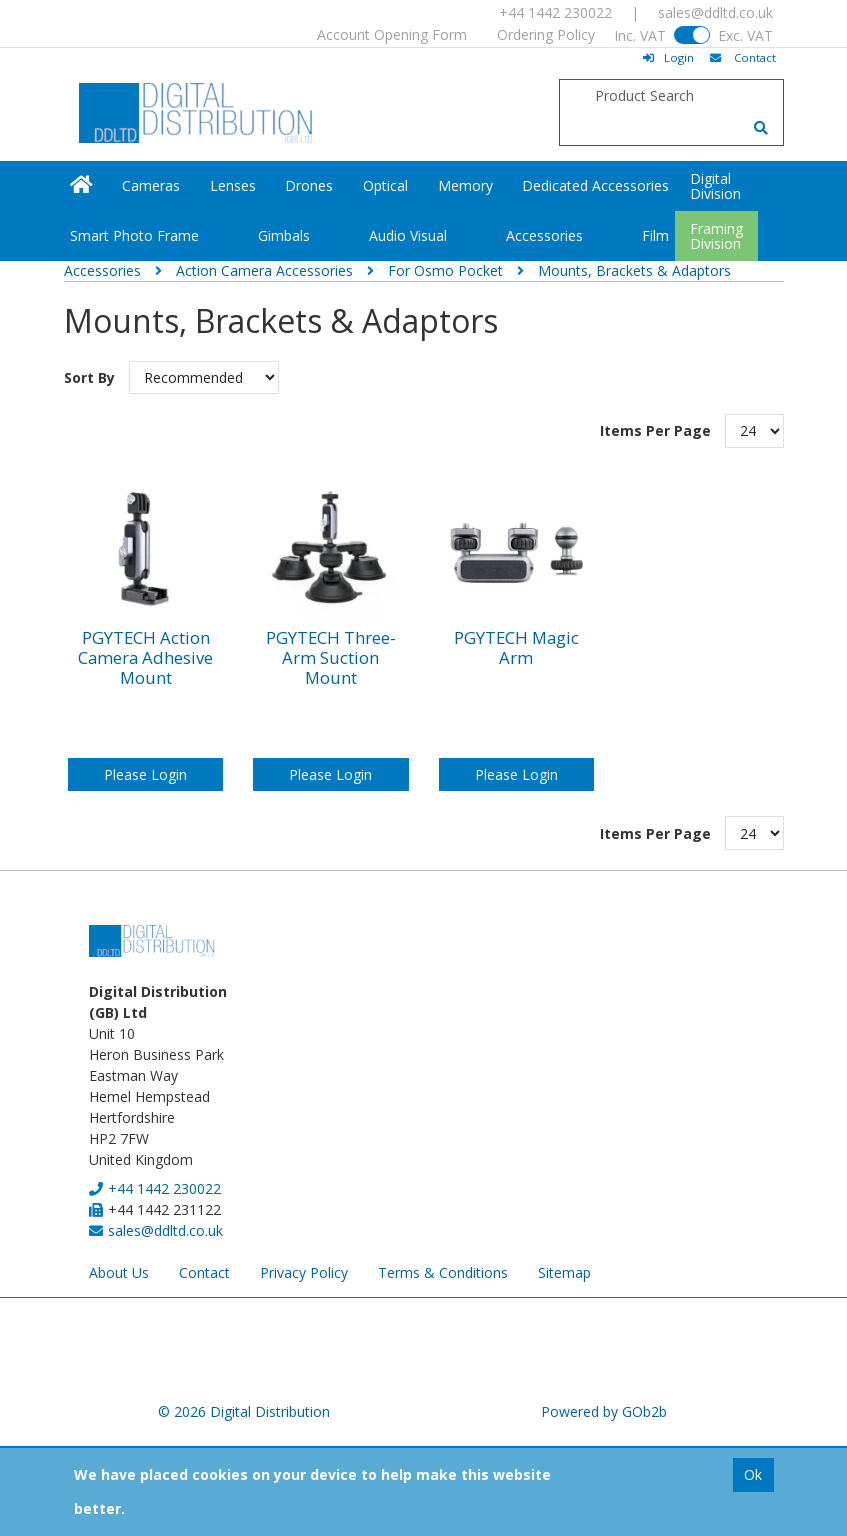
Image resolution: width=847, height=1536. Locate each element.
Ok (753, 1474)
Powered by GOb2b (604, 1411)
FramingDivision (716, 236)
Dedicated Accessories (595, 185)
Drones (309, 185)
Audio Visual (408, 235)
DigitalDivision (715, 186)
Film (655, 235)
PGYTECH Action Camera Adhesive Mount (145, 658)
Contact (204, 1272)
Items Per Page (655, 430)
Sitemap (564, 1272)
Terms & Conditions (443, 1272)
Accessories (544, 235)
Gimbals (284, 235)
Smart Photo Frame (134, 235)
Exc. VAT (745, 35)
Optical (385, 185)
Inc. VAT (640, 35)
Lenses (233, 185)
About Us (119, 1272)
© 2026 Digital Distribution (244, 1411)
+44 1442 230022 (555, 12)
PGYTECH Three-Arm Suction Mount (331, 658)
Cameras (151, 185)
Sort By (91, 377)
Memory (465, 185)
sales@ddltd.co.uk (715, 12)
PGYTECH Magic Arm (516, 648)
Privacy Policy (304, 1272)
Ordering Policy (546, 34)
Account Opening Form (392, 34)
